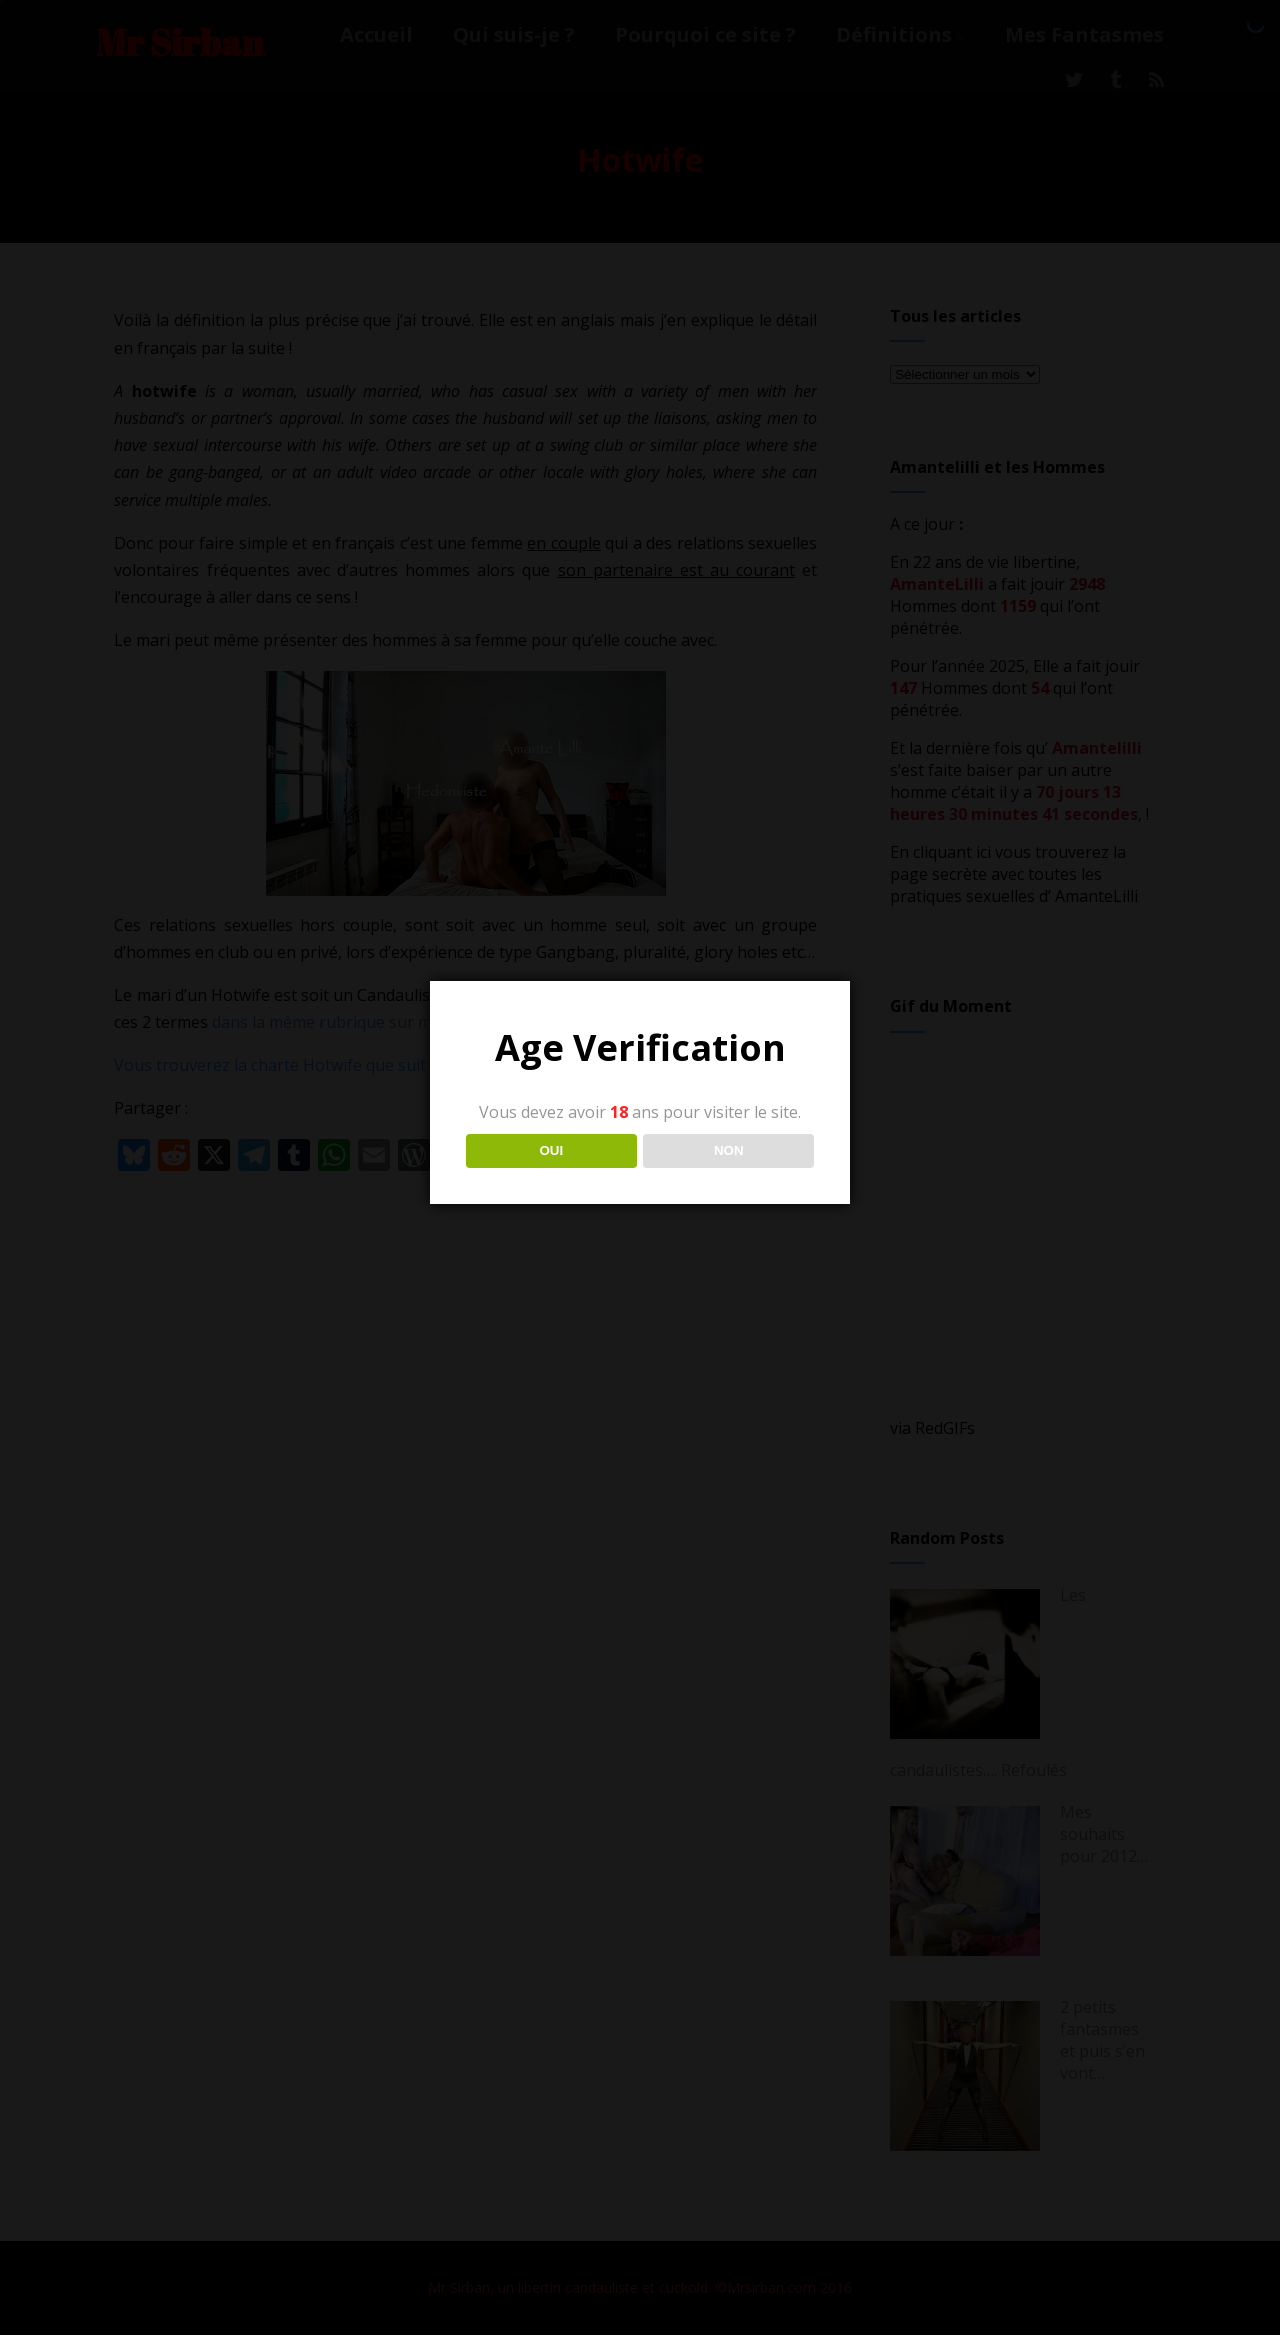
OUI (551, 1150)
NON (729, 1150)
